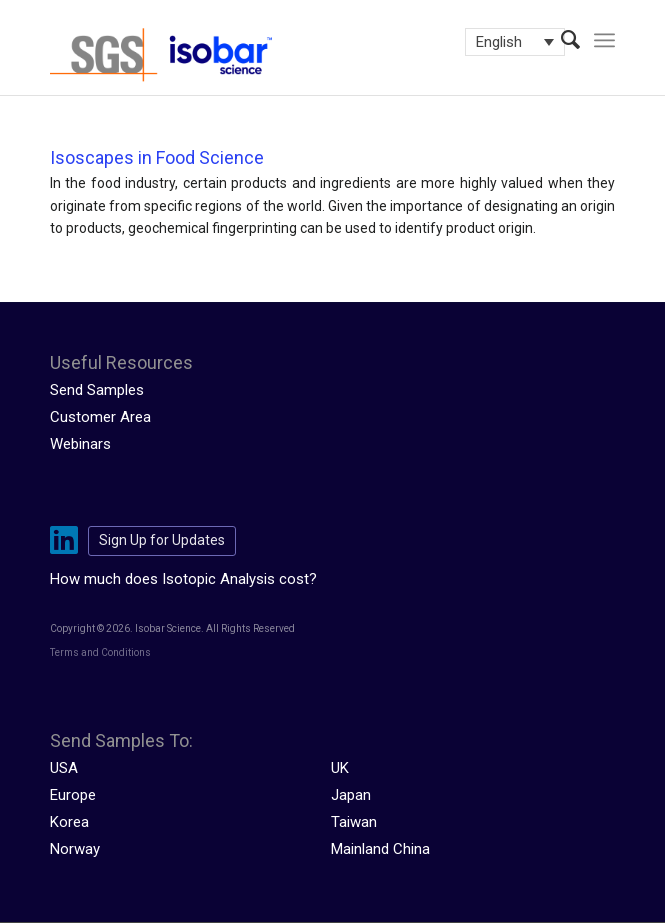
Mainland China (380, 849)
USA (64, 768)
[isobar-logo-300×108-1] (276, 55)
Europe (73, 795)
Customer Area (100, 417)
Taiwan (354, 822)
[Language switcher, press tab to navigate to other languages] (515, 42)
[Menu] (604, 40)
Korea (69, 822)
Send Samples (97, 390)
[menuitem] (560, 40)
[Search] (560, 40)
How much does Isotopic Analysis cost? (183, 579)
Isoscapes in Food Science (157, 157)
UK (340, 768)
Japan (351, 795)
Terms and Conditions (100, 652)
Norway (75, 849)
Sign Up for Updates (162, 540)
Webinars (80, 444)
